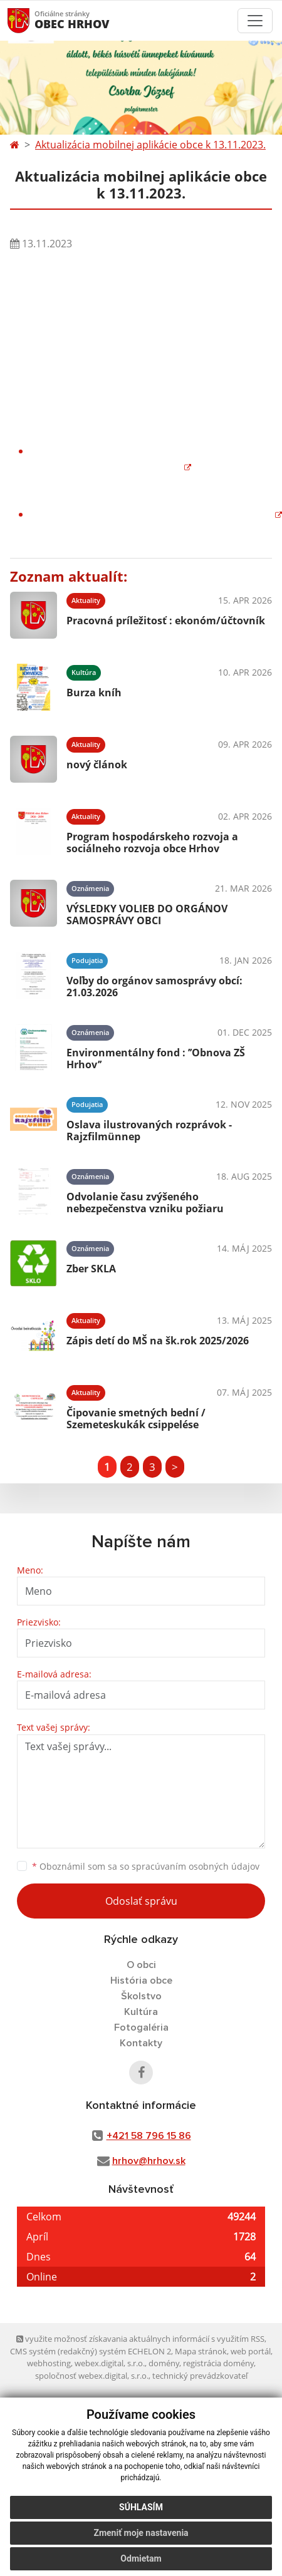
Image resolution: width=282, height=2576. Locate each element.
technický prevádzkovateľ (200, 2375)
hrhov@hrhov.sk (148, 2161)
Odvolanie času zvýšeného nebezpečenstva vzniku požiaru (145, 1202)
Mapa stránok (201, 2351)
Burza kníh (94, 692)
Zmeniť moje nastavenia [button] (140, 2533)
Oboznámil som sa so (145, 1866)
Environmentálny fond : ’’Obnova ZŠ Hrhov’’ (155, 1058)
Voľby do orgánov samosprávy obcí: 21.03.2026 (154, 986)
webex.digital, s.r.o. (110, 2363)
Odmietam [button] (140, 2558)
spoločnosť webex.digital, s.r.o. (92, 2375)
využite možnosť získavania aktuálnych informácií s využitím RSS (140, 2338)
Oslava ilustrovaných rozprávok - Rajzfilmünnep (149, 1130)
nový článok (96, 764)
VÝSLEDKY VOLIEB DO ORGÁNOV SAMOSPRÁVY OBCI (146, 914)
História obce (141, 1981)
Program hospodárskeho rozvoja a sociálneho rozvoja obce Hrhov (152, 842)
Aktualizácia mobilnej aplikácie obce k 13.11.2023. (150, 145)
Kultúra (141, 2012)
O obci (141, 1965)
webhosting (49, 2363)
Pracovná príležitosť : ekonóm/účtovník (165, 620)
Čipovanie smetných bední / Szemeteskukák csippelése (136, 1418)
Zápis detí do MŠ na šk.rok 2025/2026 (157, 1340)
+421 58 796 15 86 (149, 2136)
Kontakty (141, 2043)
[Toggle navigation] (255, 20)
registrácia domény (218, 2363)
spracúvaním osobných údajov (195, 1866)
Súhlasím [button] (141, 2507)
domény (164, 2363)
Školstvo (141, 1996)
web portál (251, 2351)
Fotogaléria (141, 2027)
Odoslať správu (141, 1901)
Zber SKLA (91, 1268)
